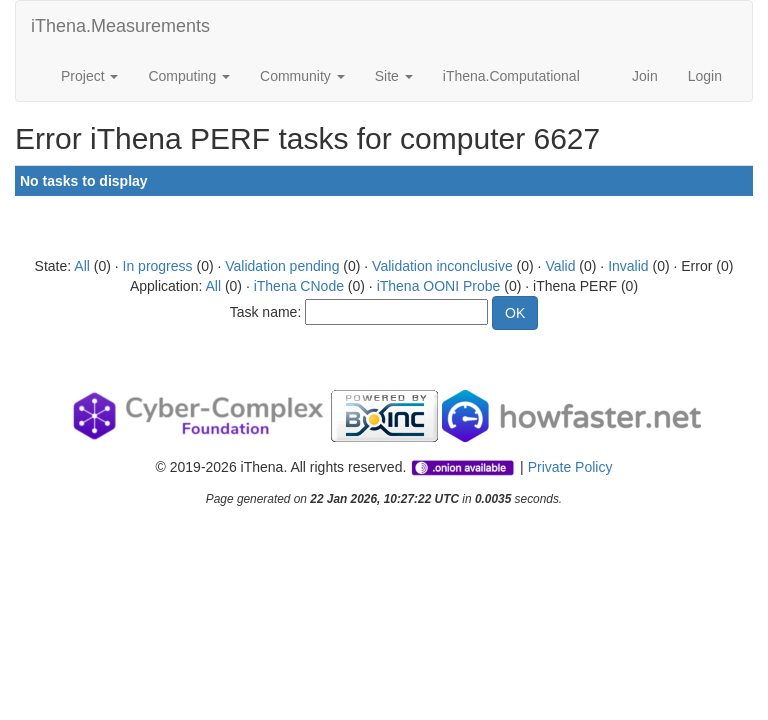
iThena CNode (299, 286)
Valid (560, 266)
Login (705, 76)
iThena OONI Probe (439, 286)
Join (645, 76)
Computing (189, 76)
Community (302, 76)
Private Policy (570, 467)
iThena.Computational (511, 76)
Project (89, 76)
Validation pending (282, 266)
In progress (158, 266)
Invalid (628, 266)
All (82, 266)
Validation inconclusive (442, 266)
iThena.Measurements (120, 26)
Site (394, 76)
